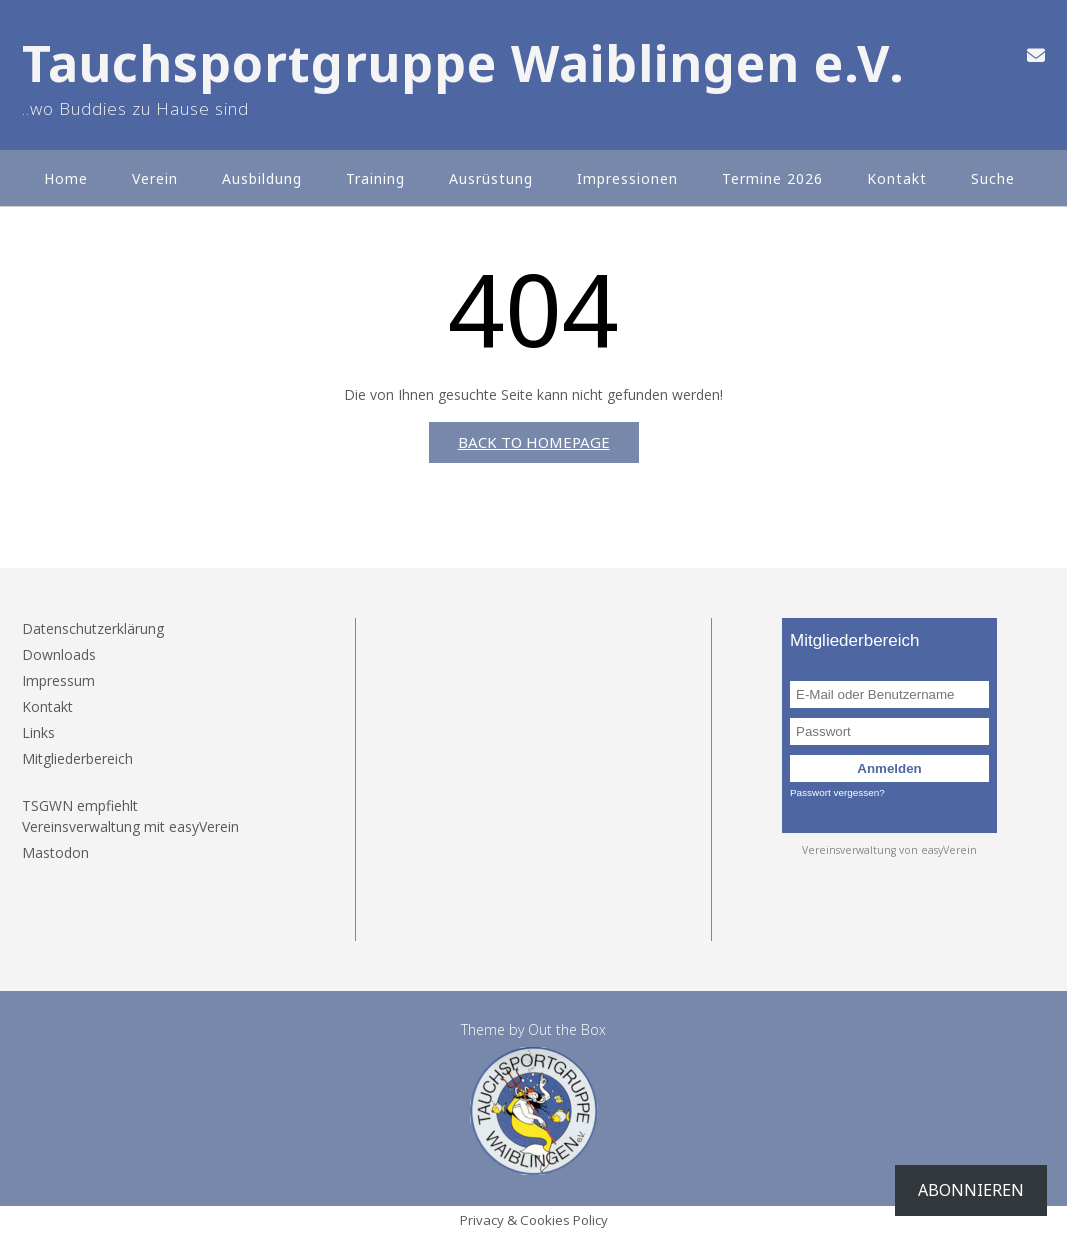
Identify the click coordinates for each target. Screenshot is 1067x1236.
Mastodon (55, 852)
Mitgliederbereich (77, 758)
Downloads (59, 654)
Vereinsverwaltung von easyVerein (889, 850)
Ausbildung (262, 178)
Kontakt (897, 178)
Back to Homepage (534, 442)
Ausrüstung (491, 178)
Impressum (58, 680)
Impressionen (627, 178)
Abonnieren (971, 1190)
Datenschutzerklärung (93, 628)
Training (375, 178)
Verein (155, 178)
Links (38, 732)
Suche (993, 178)
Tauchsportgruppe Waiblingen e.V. (463, 63)
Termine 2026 (772, 178)
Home (66, 178)
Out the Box (567, 1029)
